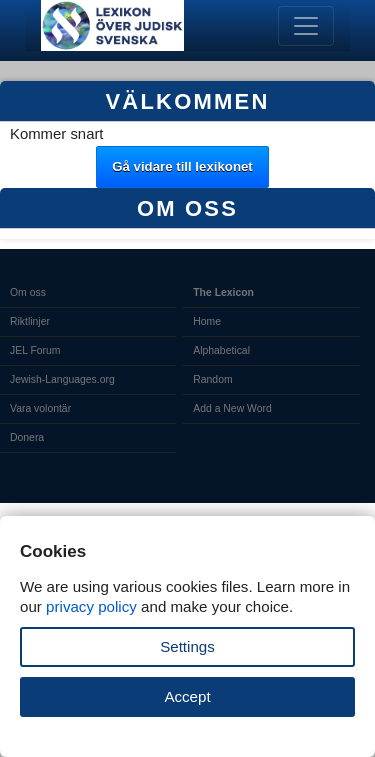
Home (207, 321)
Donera (27, 437)
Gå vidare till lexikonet (182, 166)
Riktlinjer (30, 321)
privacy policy (91, 606)
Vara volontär (40, 408)
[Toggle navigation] (306, 26)
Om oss (28, 292)
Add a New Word (232, 408)
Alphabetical (221, 350)
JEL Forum (35, 350)
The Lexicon (223, 292)
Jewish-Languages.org (62, 379)
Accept (187, 696)
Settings (187, 646)
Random (212, 379)
